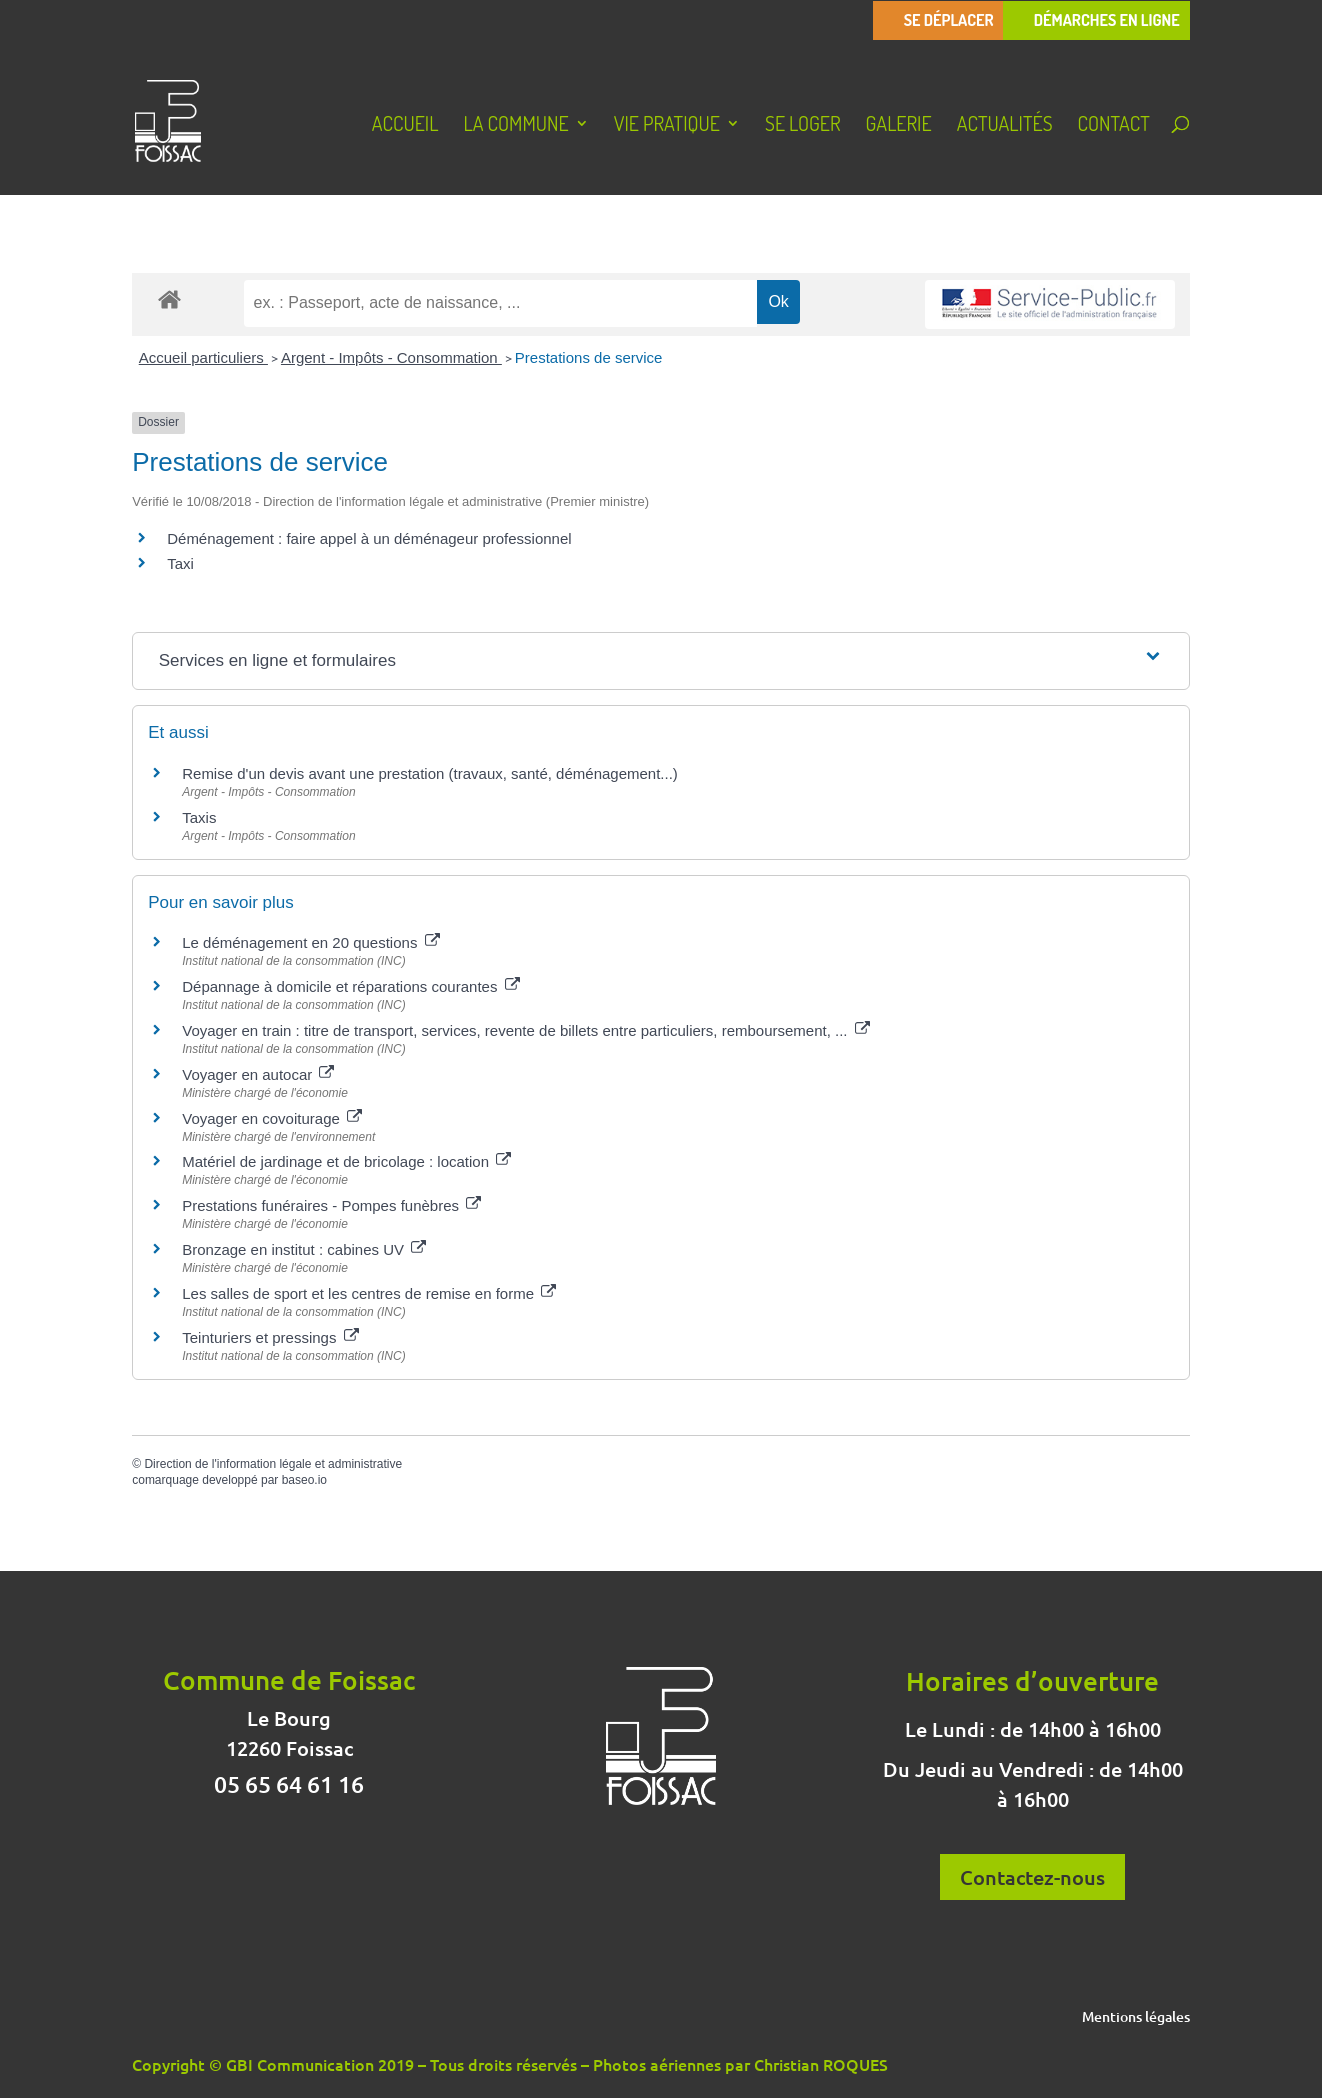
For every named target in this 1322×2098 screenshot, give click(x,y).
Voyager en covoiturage (272, 1118)
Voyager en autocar (258, 1074)
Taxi (180, 563)
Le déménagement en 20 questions (310, 942)
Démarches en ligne (1107, 20)
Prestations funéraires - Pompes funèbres (331, 1205)
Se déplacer (949, 20)
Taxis (199, 817)
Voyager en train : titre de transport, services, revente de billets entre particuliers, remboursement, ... (525, 1030)
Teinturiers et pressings (270, 1337)
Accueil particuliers (203, 357)
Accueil (405, 126)
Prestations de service (589, 357)
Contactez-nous (1032, 1877)
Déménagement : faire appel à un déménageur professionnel (369, 538)
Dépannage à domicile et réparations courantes (350, 986)
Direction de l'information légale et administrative (273, 1464)
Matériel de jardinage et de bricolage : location (346, 1161)
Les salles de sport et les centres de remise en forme (369, 1293)
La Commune (515, 126)
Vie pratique (667, 126)
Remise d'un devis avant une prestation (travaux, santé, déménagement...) (430, 773)
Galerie (899, 126)
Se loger (803, 126)
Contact (1114, 126)
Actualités (1005, 126)
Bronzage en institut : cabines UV (304, 1249)
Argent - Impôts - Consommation (391, 357)
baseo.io (304, 1480)
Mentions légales (1136, 2018)
